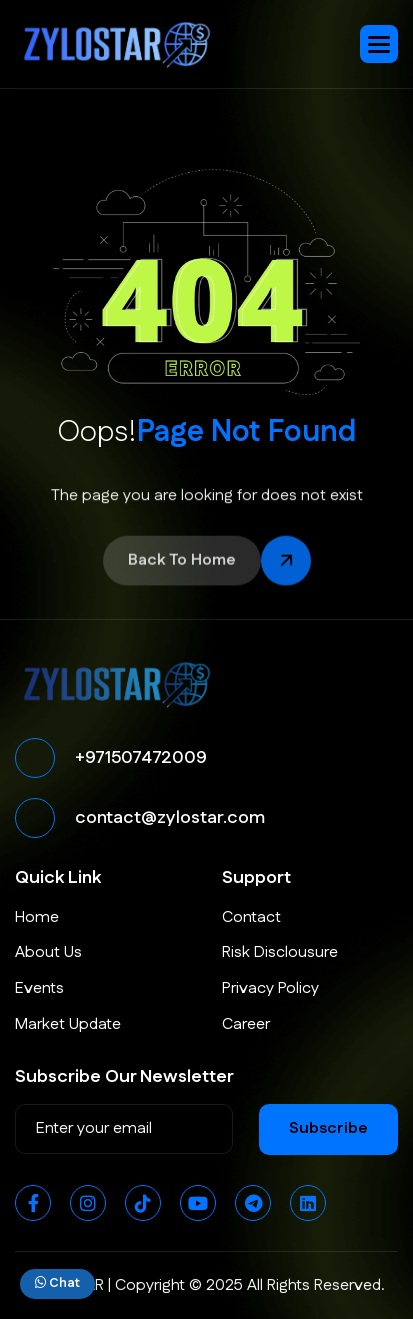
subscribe (328, 1128)
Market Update (68, 1024)
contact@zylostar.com (170, 818)
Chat (57, 1283)
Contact (251, 917)
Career (246, 1024)
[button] (379, 44)
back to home (182, 562)
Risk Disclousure (280, 952)
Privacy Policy (270, 988)
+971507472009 (141, 758)
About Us (48, 952)
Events (39, 988)
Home (37, 917)
